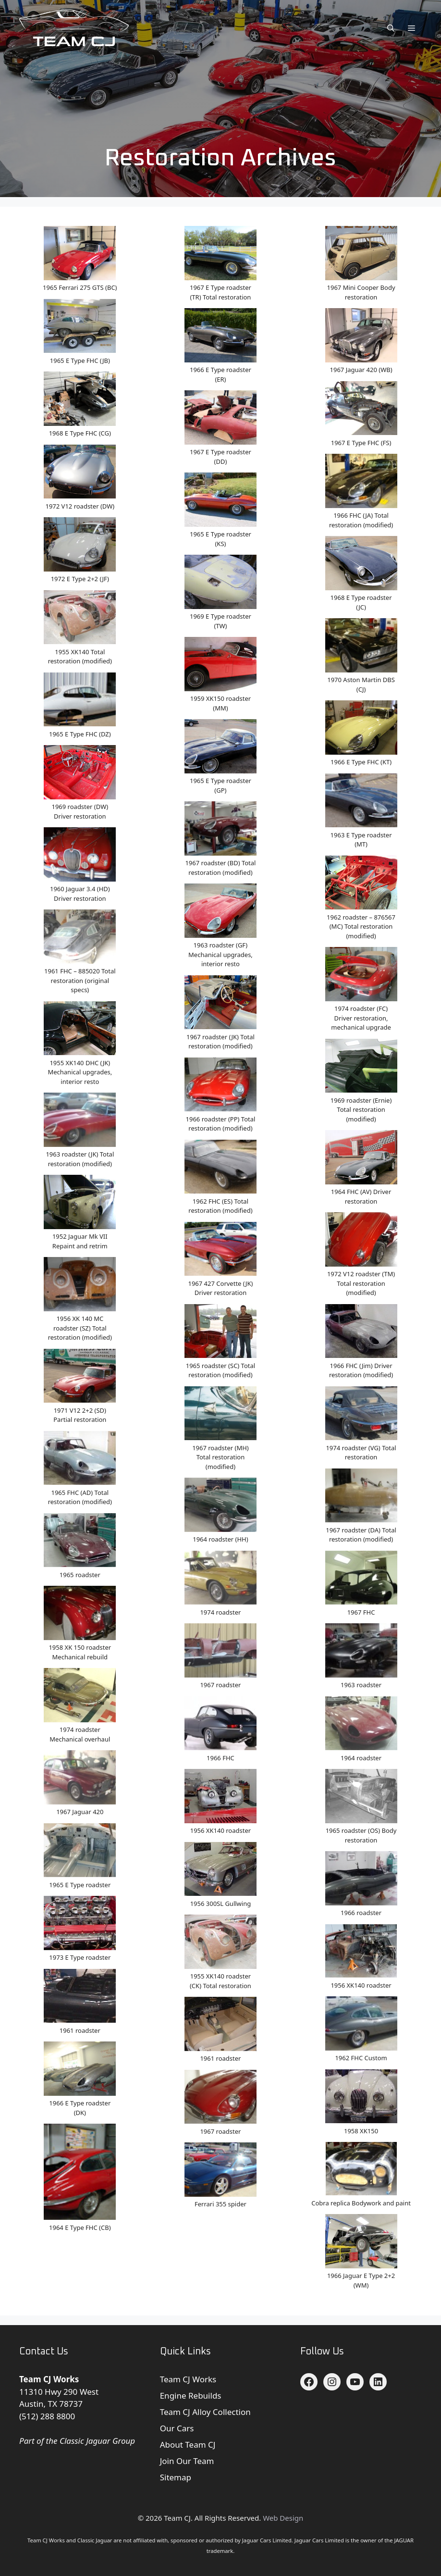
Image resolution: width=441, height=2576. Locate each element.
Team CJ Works (188, 2379)
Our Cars (177, 2428)
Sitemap (175, 2477)
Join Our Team (187, 2460)
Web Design (283, 2518)
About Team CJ (188, 2444)
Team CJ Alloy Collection (205, 2411)
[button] (390, 27)
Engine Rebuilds (190, 2395)
